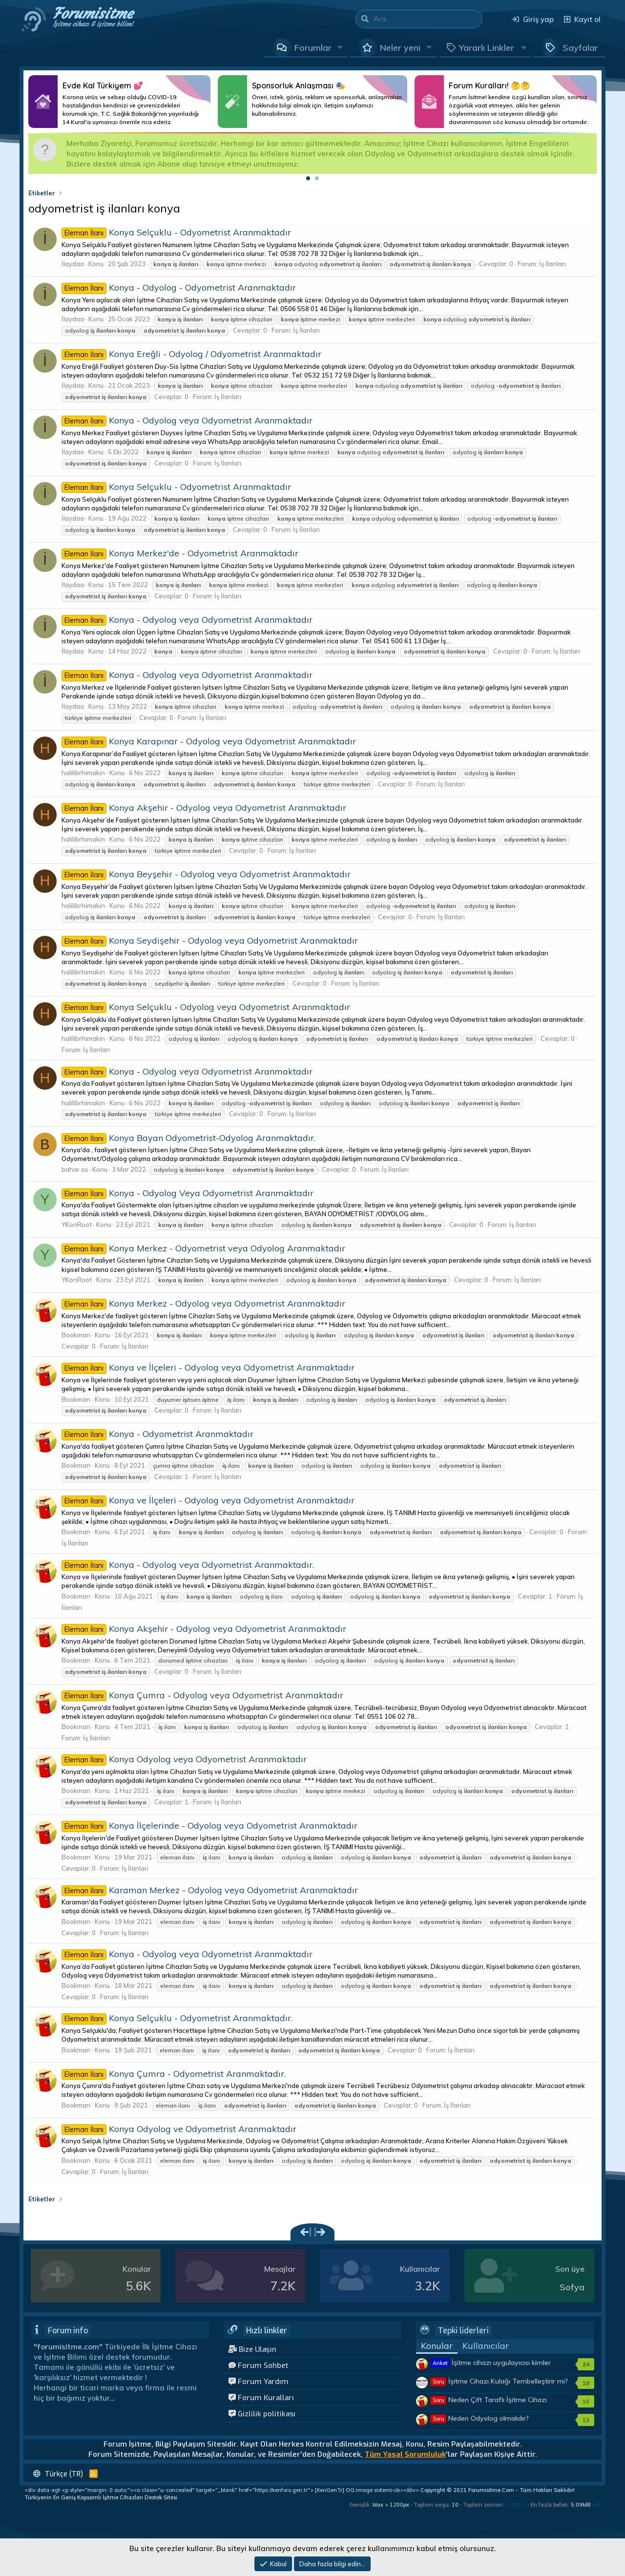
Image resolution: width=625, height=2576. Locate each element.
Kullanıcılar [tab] (485, 2345)
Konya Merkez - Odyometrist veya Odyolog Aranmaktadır (203, 1248)
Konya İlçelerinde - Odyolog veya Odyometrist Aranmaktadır (209, 1825)
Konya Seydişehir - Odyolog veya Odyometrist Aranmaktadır (210, 940)
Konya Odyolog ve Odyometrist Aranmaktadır (179, 2128)
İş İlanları (552, 264)
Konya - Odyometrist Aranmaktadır (157, 1433)
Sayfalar (580, 47)
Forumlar (313, 47)
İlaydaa (73, 264)
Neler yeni (400, 47)
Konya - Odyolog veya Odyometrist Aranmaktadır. (188, 1564)
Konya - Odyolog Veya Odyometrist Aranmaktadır (187, 1193)
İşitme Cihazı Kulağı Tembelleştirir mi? (499, 2381)
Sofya (572, 2287)
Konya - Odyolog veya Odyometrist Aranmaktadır (187, 420)
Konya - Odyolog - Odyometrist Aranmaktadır (179, 287)
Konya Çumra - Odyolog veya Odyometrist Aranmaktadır (202, 1695)
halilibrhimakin (83, 773)
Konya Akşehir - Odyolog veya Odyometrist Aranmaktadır (204, 807)
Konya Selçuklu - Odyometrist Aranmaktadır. (177, 2018)
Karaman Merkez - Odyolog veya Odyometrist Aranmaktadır (210, 1890)
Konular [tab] (437, 2345)
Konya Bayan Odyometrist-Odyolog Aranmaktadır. (188, 1137)
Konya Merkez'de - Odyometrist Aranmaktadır (180, 553)
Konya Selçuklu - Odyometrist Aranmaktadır (176, 232)
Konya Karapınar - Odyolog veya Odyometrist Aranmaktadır (209, 741)
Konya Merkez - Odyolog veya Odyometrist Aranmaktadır (203, 1303)
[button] (340, 47)
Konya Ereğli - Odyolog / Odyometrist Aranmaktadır (191, 353)
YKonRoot (77, 1224)
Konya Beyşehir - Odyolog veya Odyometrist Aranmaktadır (206, 874)
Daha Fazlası (119, 101)
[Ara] (428, 19)
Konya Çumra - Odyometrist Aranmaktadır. (174, 2073)
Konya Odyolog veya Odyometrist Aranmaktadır (184, 1759)
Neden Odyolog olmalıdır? (479, 2418)
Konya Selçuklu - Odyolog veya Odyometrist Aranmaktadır (206, 1007)
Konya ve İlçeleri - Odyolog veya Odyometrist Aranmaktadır (208, 1367)
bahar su (75, 1169)
